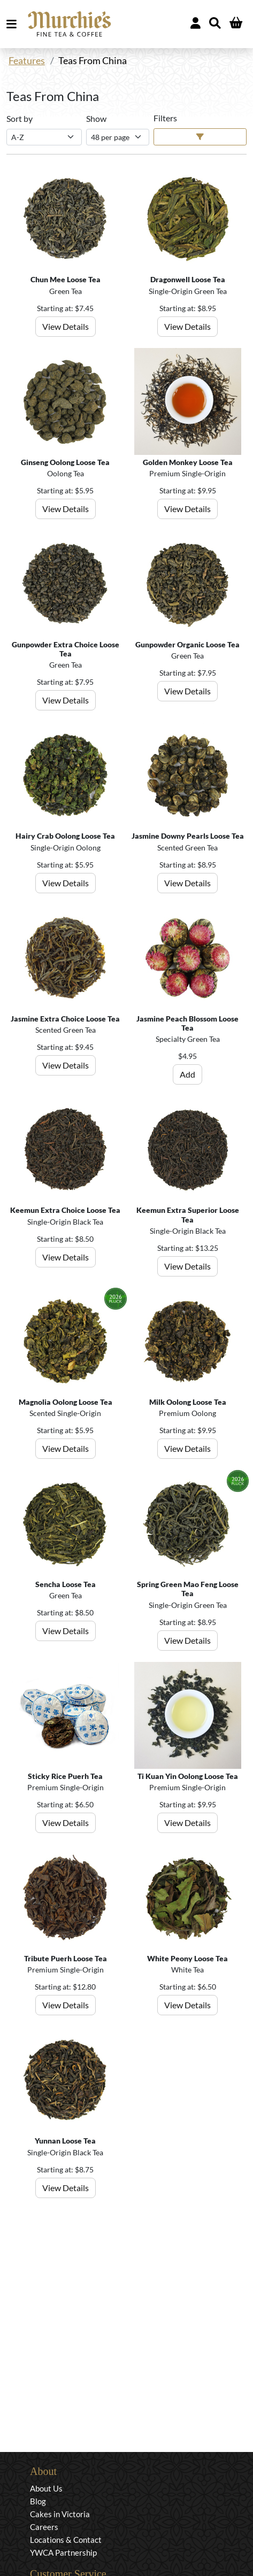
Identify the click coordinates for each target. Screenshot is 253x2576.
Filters (165, 118)
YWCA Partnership (63, 2552)
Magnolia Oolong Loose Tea (65, 1401)
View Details (65, 326)
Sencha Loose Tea (65, 1584)
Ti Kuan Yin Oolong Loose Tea (187, 1776)
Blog (38, 2501)
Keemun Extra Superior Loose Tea (187, 1214)
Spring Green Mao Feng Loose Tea (188, 1589)
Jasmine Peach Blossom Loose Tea (187, 1023)
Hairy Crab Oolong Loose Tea (65, 835)
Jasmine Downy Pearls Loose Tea (188, 835)
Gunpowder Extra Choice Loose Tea (65, 649)
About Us (46, 2488)
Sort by (19, 118)
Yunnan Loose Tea (65, 2140)
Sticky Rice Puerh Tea (65, 1776)
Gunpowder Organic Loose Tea (187, 644)
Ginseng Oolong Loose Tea (65, 462)
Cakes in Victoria (60, 2514)
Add (187, 1074)
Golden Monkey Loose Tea (188, 462)
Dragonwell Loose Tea (187, 279)
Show (96, 118)
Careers (44, 2527)
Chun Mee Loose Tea (65, 279)
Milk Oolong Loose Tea (187, 1401)
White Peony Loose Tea (187, 1958)
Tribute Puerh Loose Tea (65, 1958)
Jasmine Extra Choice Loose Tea (65, 1018)
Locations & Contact (66, 2539)
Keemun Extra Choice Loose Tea (65, 1209)
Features (27, 60)
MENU (13, 24)
